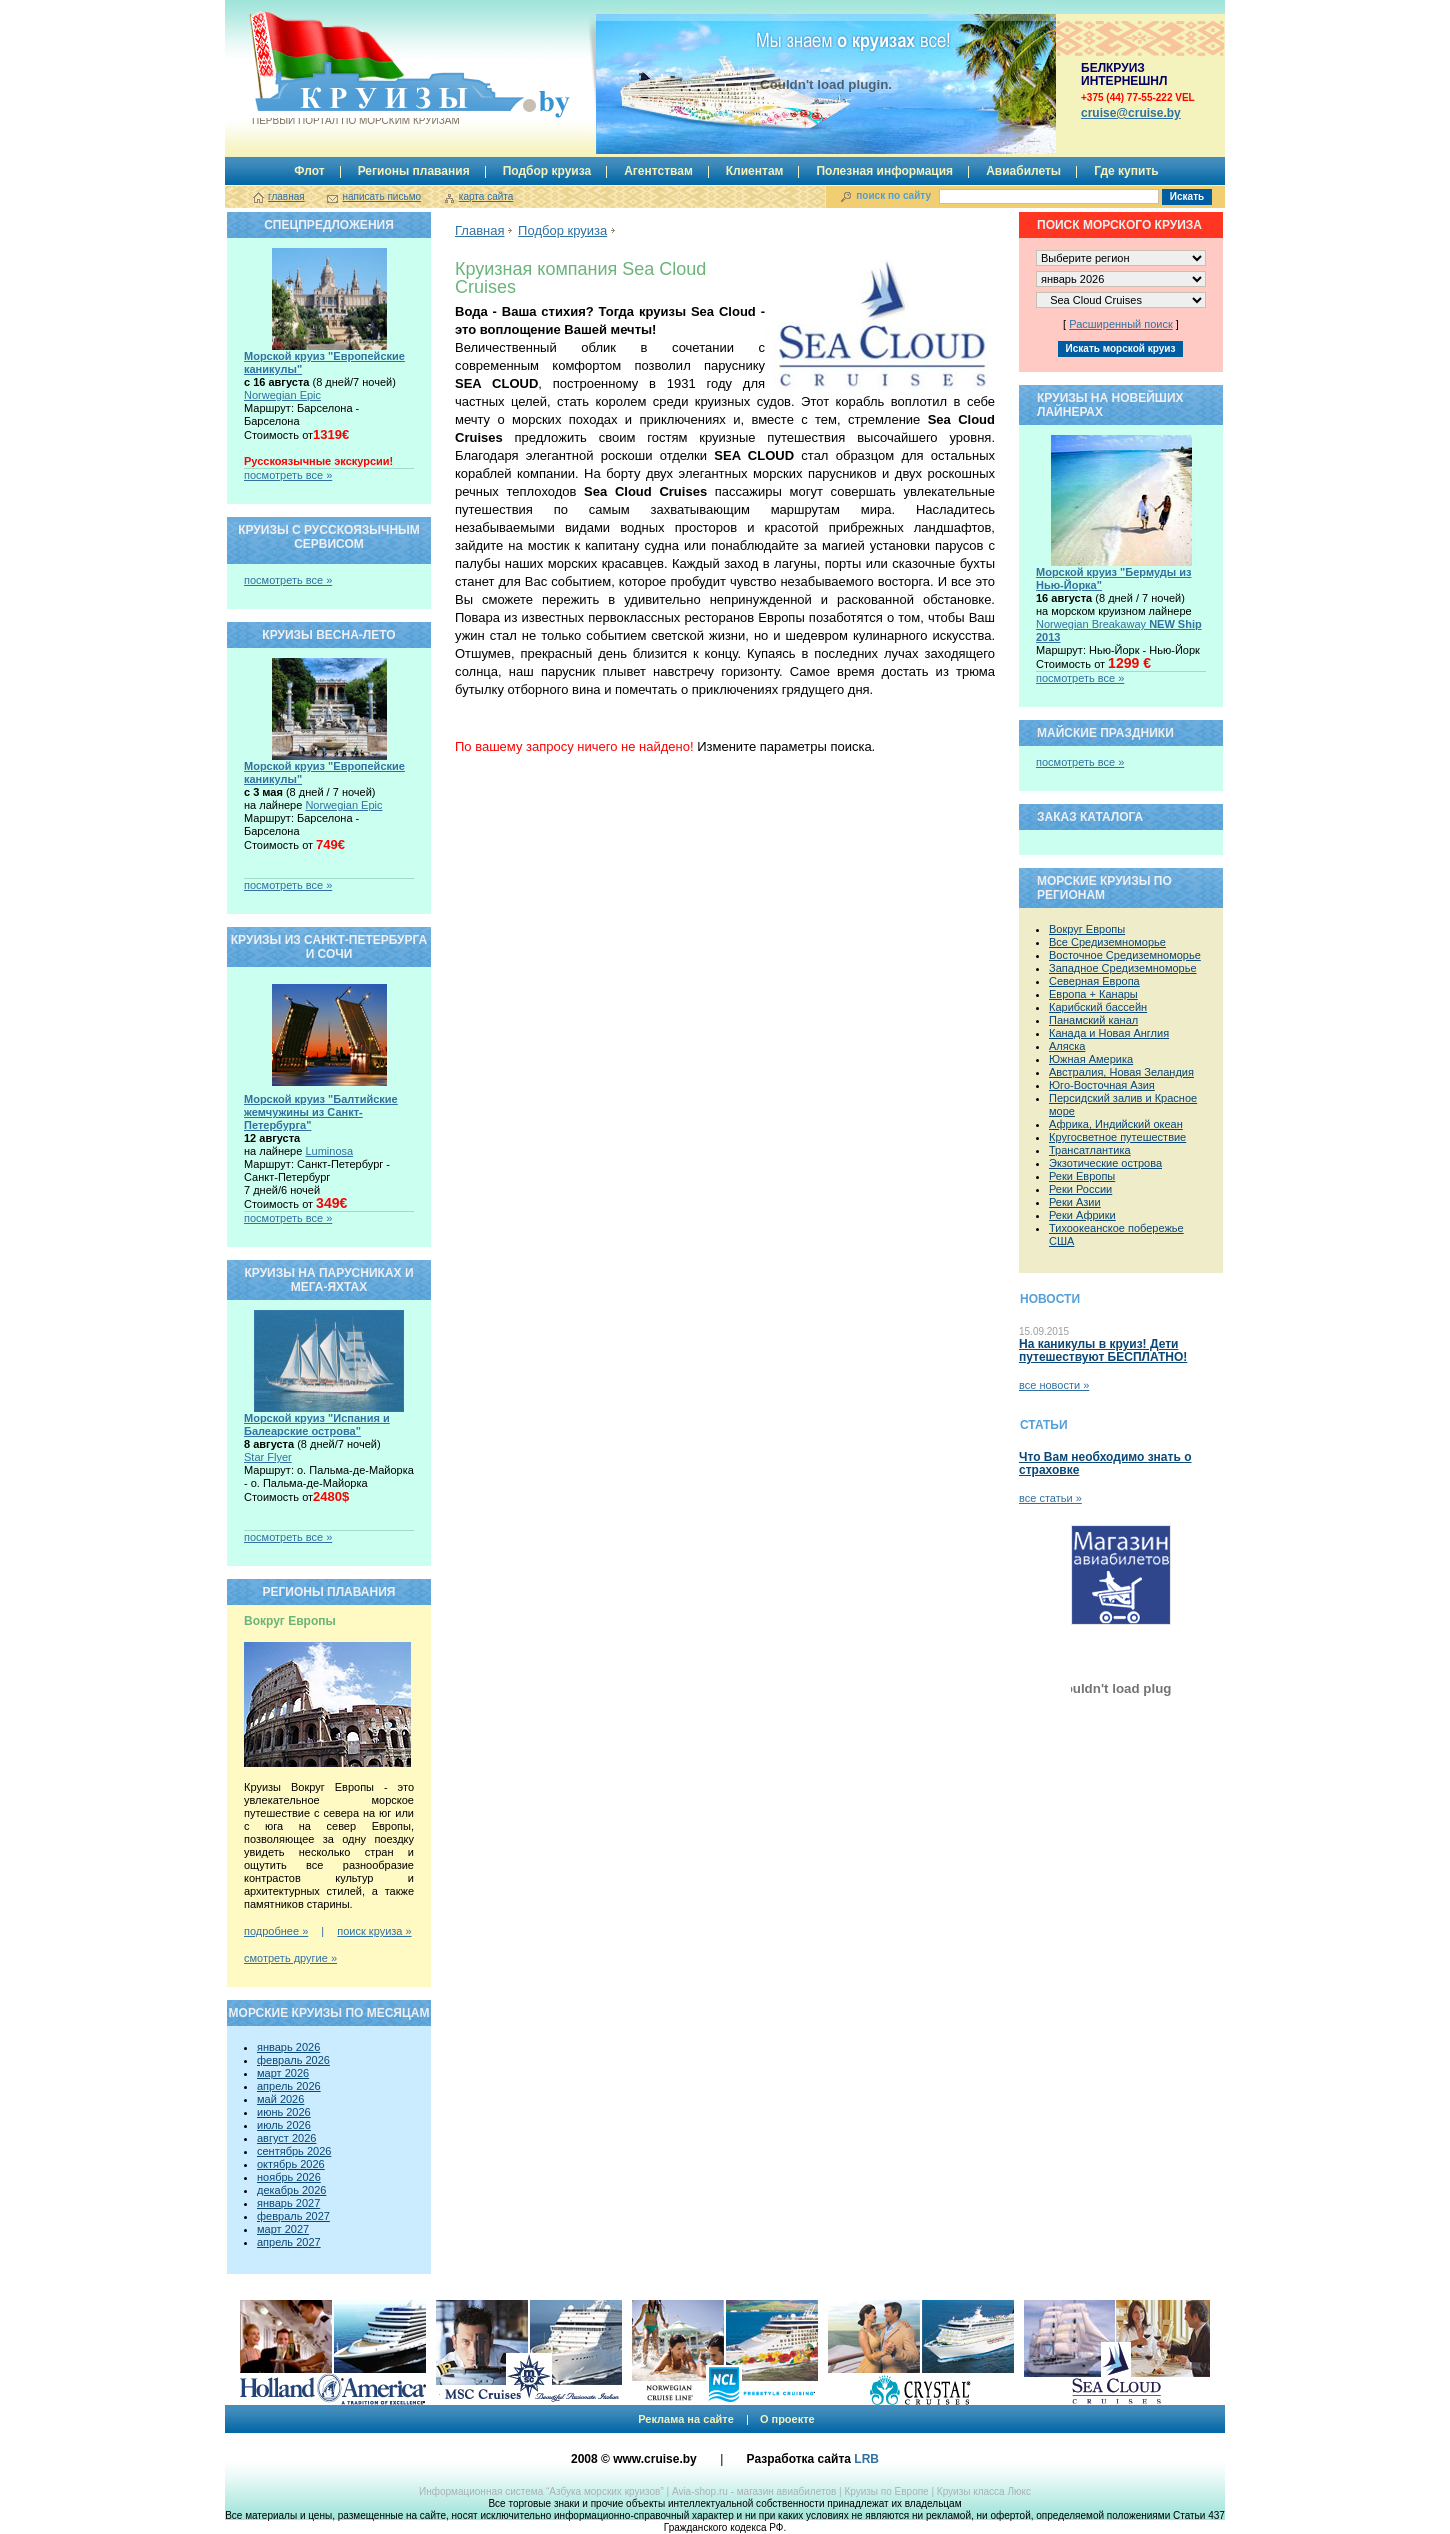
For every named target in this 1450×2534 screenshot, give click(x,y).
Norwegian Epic (282, 395)
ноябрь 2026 (289, 2177)
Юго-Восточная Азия (1102, 1085)
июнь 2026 (284, 2112)
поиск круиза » (374, 1931)
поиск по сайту (893, 195)
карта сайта (486, 196)
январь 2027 (288, 2203)
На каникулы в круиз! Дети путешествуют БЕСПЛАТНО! (1103, 1350)
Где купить (1126, 171)
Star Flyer (268, 1457)
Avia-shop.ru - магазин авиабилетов (754, 2491)
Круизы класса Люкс (984, 2491)
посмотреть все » (288, 475)
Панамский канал (1093, 1020)
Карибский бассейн (1098, 1007)
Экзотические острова (1105, 1163)
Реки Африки (1082, 1215)
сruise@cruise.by (1131, 113)
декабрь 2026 (291, 2190)
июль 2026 (284, 2125)
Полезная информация (884, 171)
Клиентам (755, 171)
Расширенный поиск (1121, 324)
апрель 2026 (289, 2086)
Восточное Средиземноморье (1125, 955)
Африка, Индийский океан (1116, 1124)
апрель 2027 (289, 2242)
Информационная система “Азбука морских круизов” (541, 2491)
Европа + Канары (1093, 994)
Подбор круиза (547, 171)
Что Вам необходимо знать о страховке (1105, 1463)
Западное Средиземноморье (1123, 968)
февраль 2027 (293, 2216)
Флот (309, 171)
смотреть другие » (290, 1958)
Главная (479, 230)
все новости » (1054, 1385)
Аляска (1067, 1046)
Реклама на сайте (686, 2419)
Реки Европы (1082, 1176)
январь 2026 (288, 2047)
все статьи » (1050, 1498)
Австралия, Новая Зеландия (1121, 1072)
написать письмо (381, 196)
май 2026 (280, 2099)
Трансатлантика (1090, 1150)
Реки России (1080, 1189)
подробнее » (276, 1931)
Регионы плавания (414, 171)
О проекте (787, 2419)
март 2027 (283, 2229)
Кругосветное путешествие (1117, 1137)
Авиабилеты (1023, 171)
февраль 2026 (293, 2060)
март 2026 (283, 2073)
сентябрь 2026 (294, 2151)
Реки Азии (1075, 1202)
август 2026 (286, 2138)
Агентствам (658, 171)
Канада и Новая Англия (1109, 1033)
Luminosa (329, 1151)
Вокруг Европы (1087, 929)
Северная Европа (1094, 981)
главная (286, 196)
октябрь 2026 (291, 2164)
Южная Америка (1091, 1059)
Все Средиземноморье (1107, 942)
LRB (866, 2459)
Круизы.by (354, 68)
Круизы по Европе (886, 2491)
